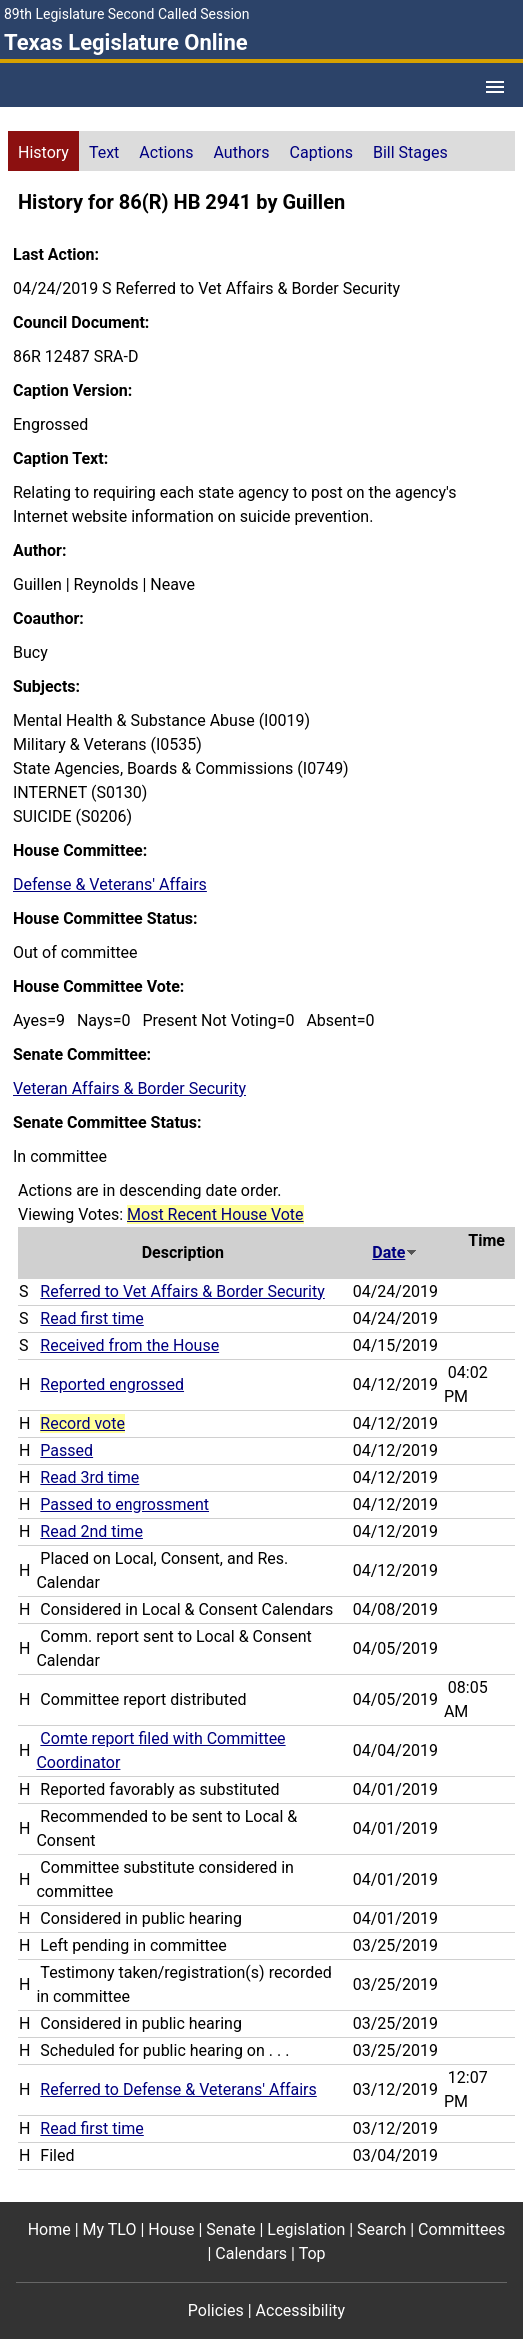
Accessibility (301, 2310)
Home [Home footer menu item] (49, 2229)
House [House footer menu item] (171, 2229)
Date (395, 1252)
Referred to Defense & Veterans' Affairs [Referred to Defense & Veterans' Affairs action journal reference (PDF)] (178, 2089)
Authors (242, 152)
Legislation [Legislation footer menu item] (306, 2229)
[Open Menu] (495, 87)
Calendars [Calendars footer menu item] (251, 2253)
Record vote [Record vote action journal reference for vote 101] (82, 1423)
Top (312, 2253)
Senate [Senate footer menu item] (230, 2229)
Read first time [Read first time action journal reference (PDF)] (91, 1318)
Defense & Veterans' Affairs (110, 884)
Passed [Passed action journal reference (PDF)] (66, 1450)
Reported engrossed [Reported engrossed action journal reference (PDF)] (112, 1384)
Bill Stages (410, 152)
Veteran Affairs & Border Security (129, 1088)
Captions (321, 152)
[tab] (43, 151)
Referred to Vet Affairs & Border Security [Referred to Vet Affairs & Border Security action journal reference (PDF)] (182, 1291)
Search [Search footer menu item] (381, 2229)
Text (104, 152)
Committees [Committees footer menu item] (461, 2229)
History (43, 152)
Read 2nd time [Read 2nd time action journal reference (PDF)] (91, 1531)
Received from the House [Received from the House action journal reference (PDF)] (129, 1345)
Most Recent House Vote (215, 1214)
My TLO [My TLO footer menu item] (110, 2229)
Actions (166, 152)
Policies (216, 2310)
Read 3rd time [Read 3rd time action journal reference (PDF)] (89, 1477)
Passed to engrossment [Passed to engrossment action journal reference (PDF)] (124, 1504)
